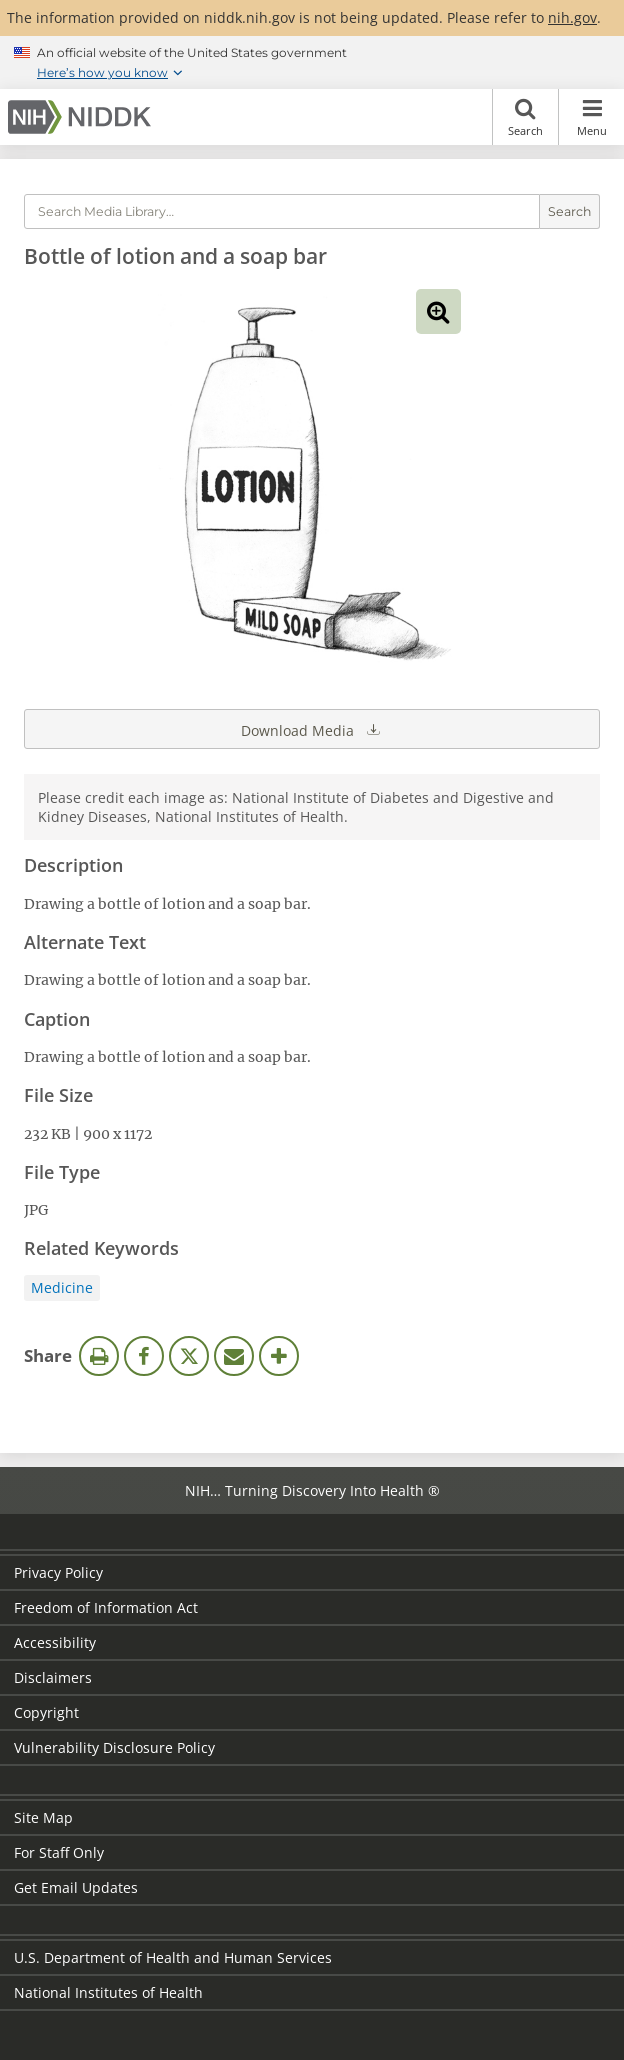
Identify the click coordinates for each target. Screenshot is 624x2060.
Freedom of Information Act (106, 1607)
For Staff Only (59, 1852)
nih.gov (572, 17)
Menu (591, 117)
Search (525, 117)
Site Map (43, 1817)
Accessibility (55, 1642)
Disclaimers (53, 1677)
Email (234, 1356)
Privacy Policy (58, 1572)
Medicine (62, 1287)
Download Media (312, 729)
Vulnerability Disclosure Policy (114, 1747)
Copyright (46, 1712)
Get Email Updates (76, 1887)
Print (99, 1356)
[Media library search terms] (282, 211)
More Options (279, 1356)
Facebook (144, 1356)
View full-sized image (438, 311)
